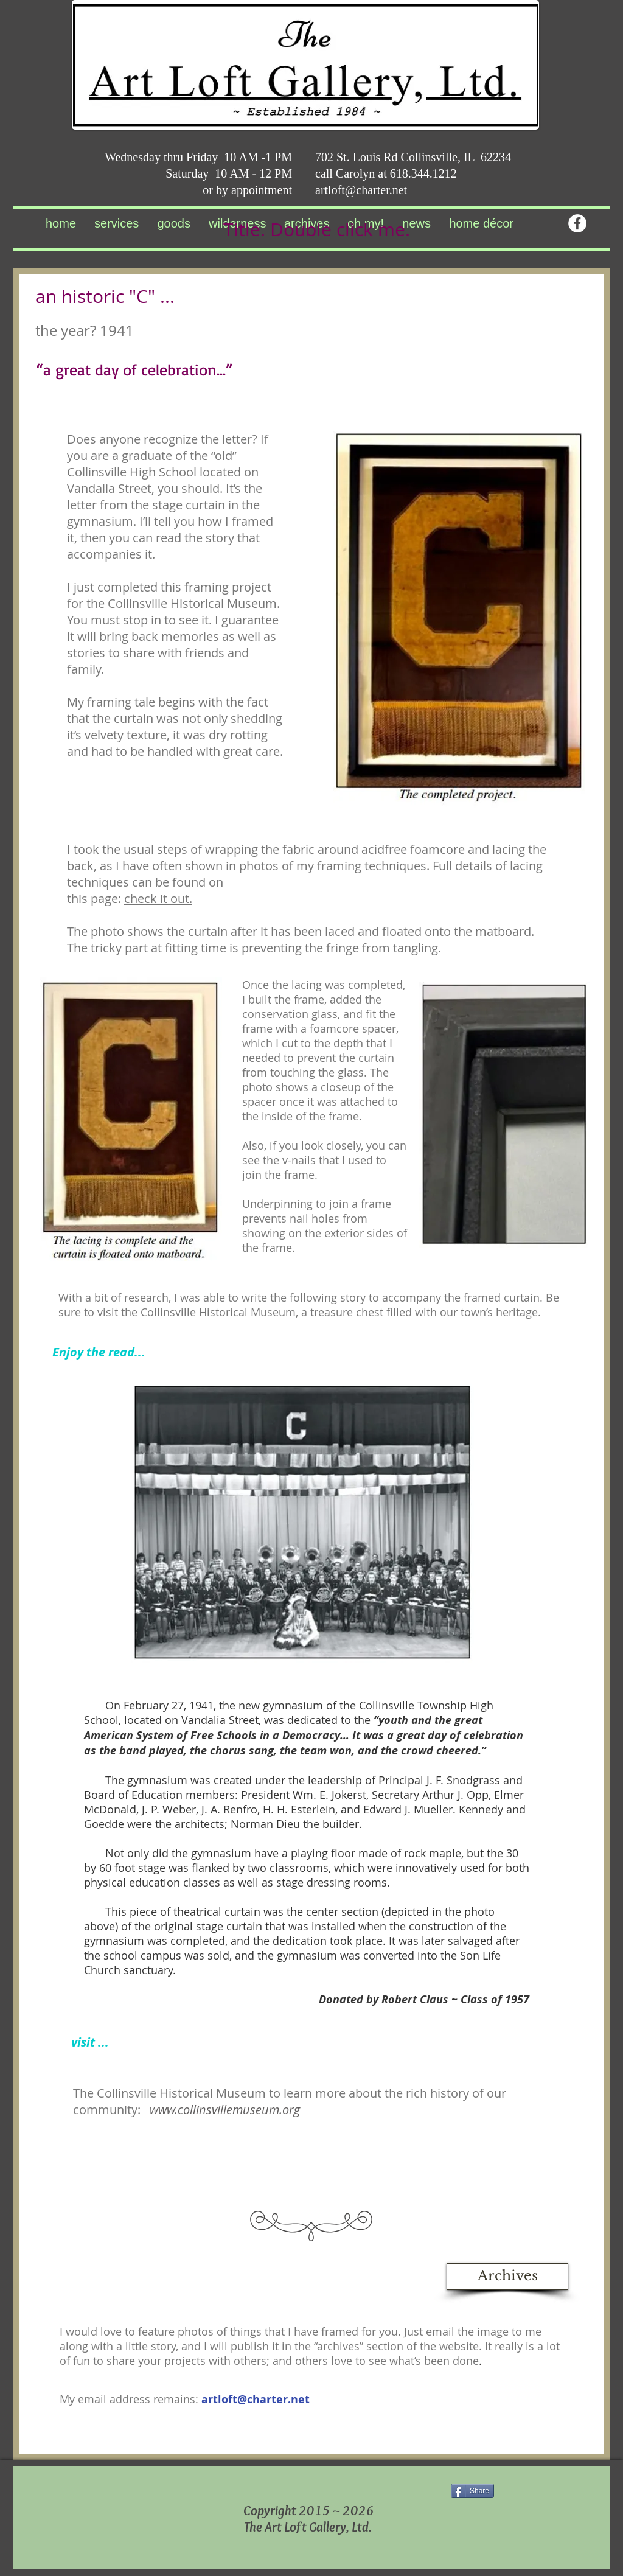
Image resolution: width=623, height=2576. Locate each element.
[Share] (472, 2491)
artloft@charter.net (361, 190)
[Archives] (507, 2276)
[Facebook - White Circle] (577, 223)
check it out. (158, 898)
